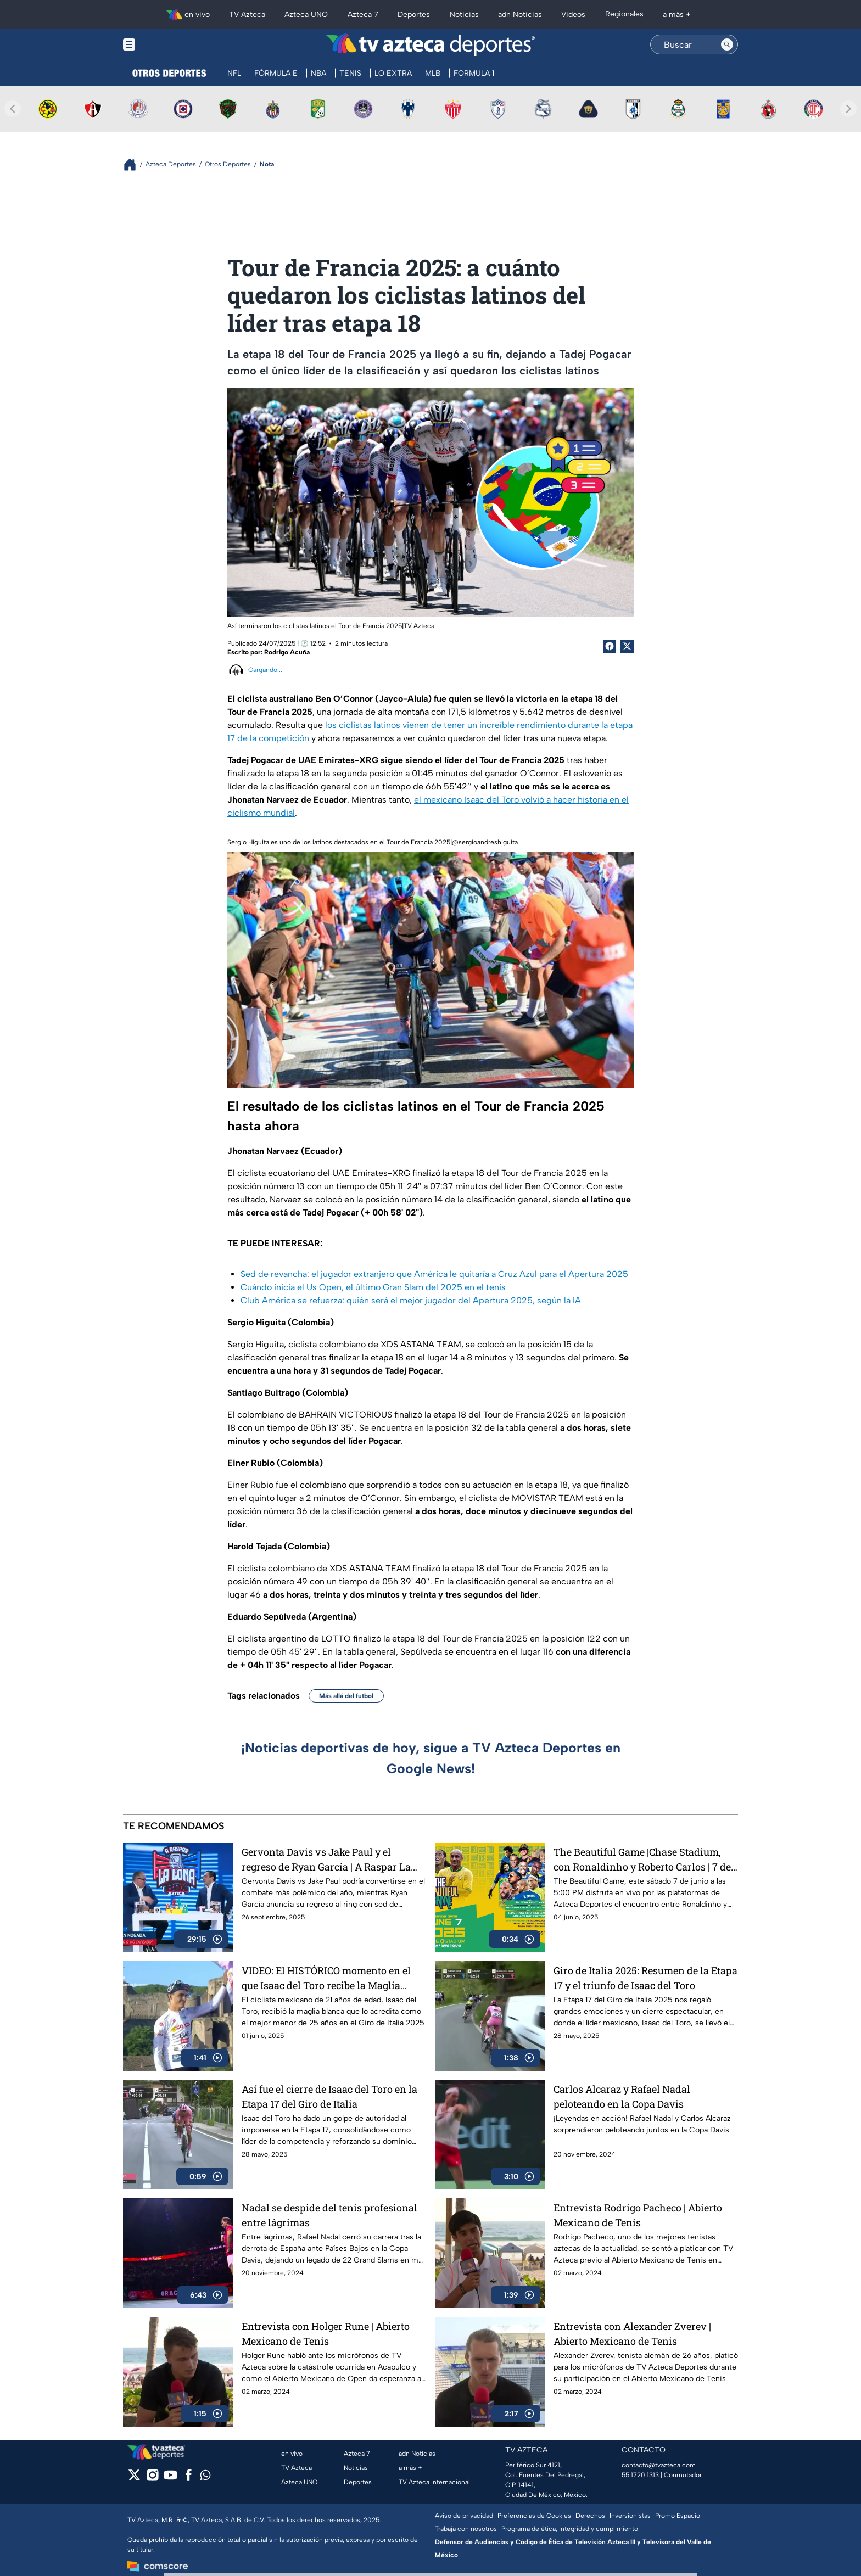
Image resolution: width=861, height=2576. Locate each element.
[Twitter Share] (627, 646)
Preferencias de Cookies (534, 2515)
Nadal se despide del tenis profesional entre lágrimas (329, 2215)
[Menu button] (167, 44)
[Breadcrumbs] (134, 164)
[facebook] (188, 2478)
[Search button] (727, 44)
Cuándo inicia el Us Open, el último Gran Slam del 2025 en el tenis (373, 1287)
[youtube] (170, 2478)
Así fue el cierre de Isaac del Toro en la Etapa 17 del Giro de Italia (329, 2096)
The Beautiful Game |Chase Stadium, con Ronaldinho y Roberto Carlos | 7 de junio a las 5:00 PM (642, 1859)
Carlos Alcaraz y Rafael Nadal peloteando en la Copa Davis (622, 2096)
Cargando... (265, 670)
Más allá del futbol (346, 1696)
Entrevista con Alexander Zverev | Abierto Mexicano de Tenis (632, 2334)
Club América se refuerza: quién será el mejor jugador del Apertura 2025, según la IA (411, 1300)
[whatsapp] (205, 2477)
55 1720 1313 (640, 2475)
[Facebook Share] (609, 646)
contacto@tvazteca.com (659, 2465)
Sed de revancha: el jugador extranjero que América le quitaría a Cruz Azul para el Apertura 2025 (434, 1274)
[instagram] (152, 2478)
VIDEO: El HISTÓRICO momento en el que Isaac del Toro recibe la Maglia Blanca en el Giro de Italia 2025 (326, 1978)
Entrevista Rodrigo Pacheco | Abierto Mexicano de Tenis (638, 2215)
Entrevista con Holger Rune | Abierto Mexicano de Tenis (326, 2334)
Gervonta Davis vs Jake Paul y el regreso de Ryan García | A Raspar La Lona (326, 1859)
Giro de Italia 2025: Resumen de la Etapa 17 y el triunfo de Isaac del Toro (645, 1978)
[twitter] (134, 2478)
